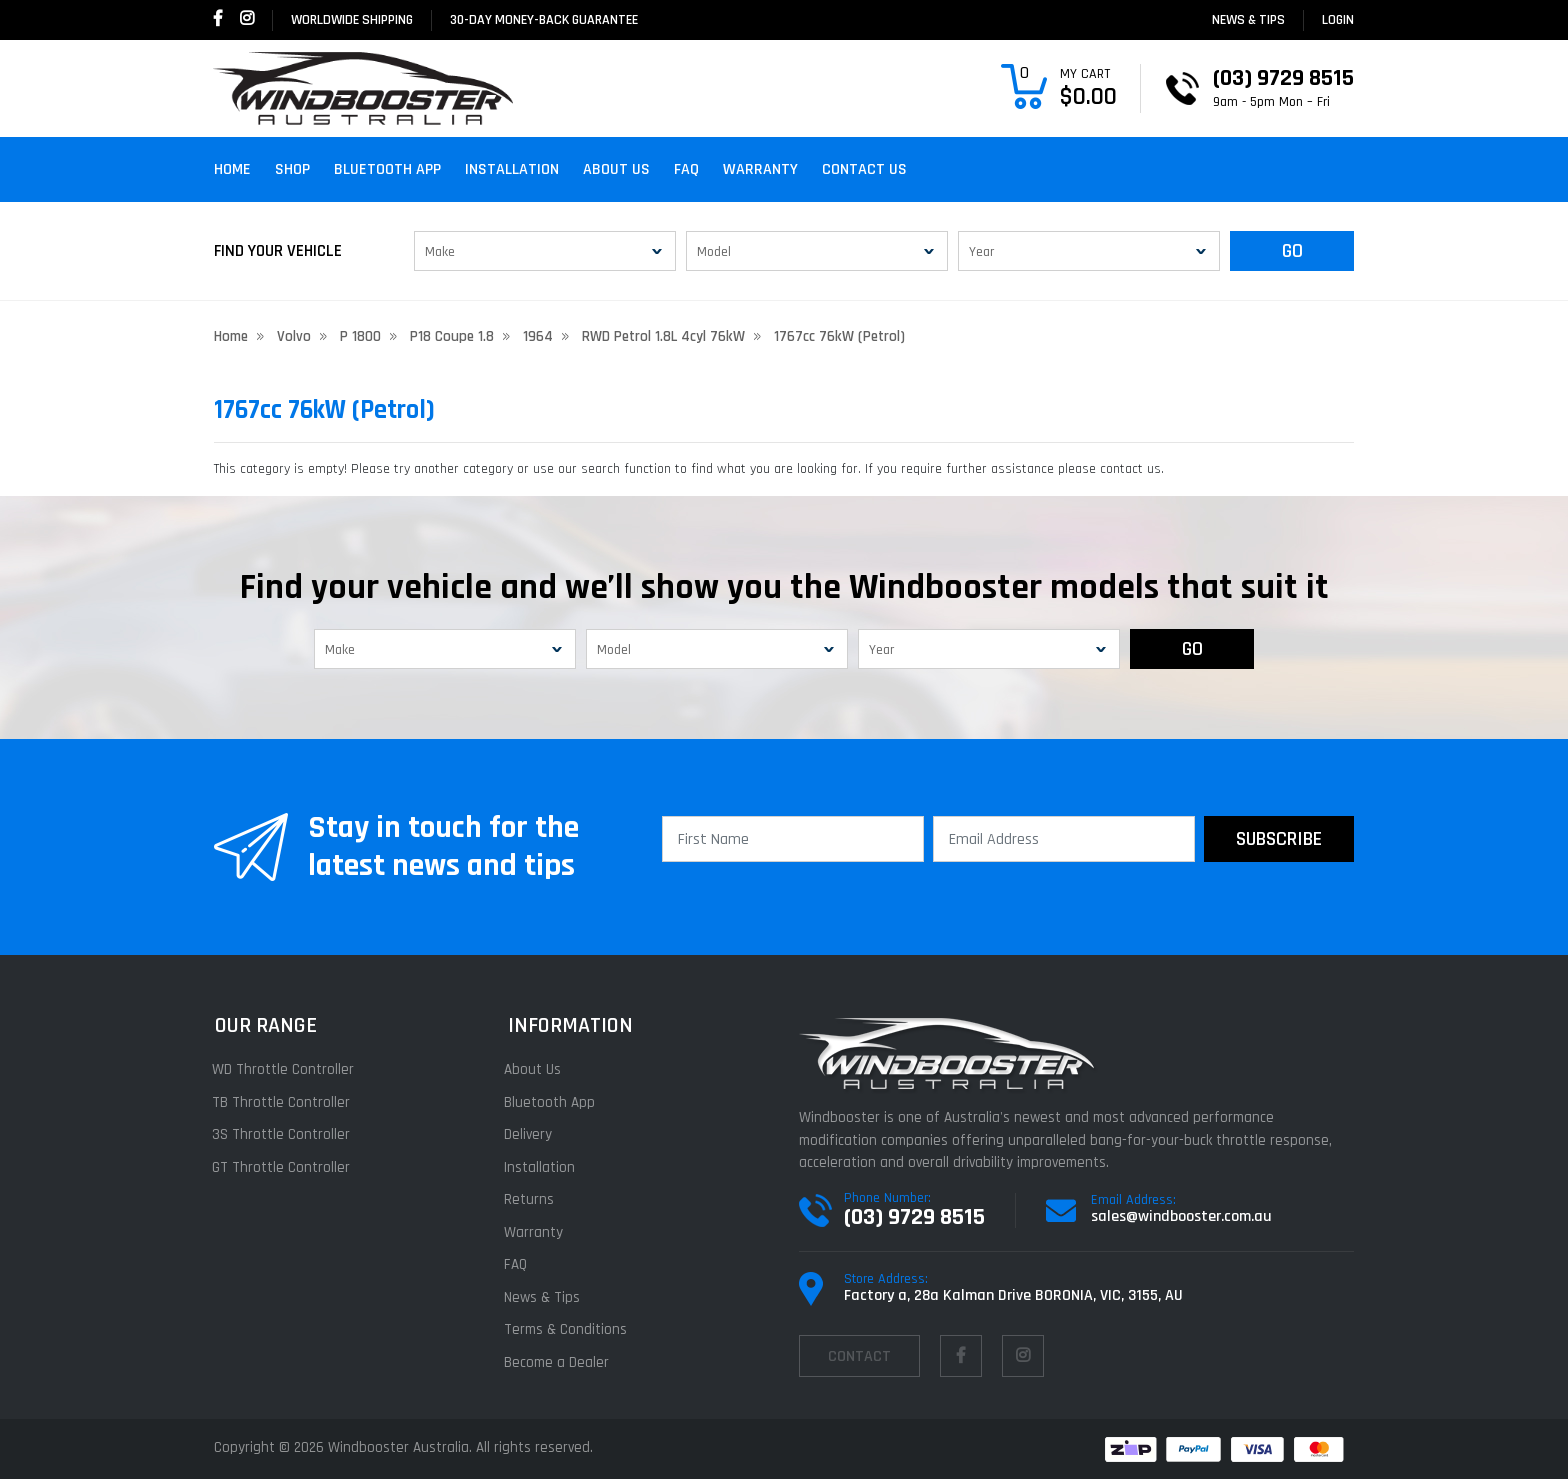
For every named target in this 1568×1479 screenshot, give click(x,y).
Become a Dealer (559, 1362)
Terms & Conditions (568, 1329)
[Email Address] (1064, 839)
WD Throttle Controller (285, 1069)
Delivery (531, 1134)
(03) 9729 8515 (914, 1217)
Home (232, 169)
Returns (532, 1199)
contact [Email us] (859, 1356)
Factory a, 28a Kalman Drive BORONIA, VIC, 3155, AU (1013, 1295)
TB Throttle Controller (283, 1102)
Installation (512, 169)
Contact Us (864, 169)
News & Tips (1248, 20)
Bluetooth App (387, 169)
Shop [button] (292, 169)
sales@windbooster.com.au (1181, 1216)
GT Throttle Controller (283, 1167)
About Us (616, 169)
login (1338, 20)
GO (1292, 251)
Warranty (760, 169)
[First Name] (793, 839)
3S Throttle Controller (283, 1134)
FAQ (686, 169)
